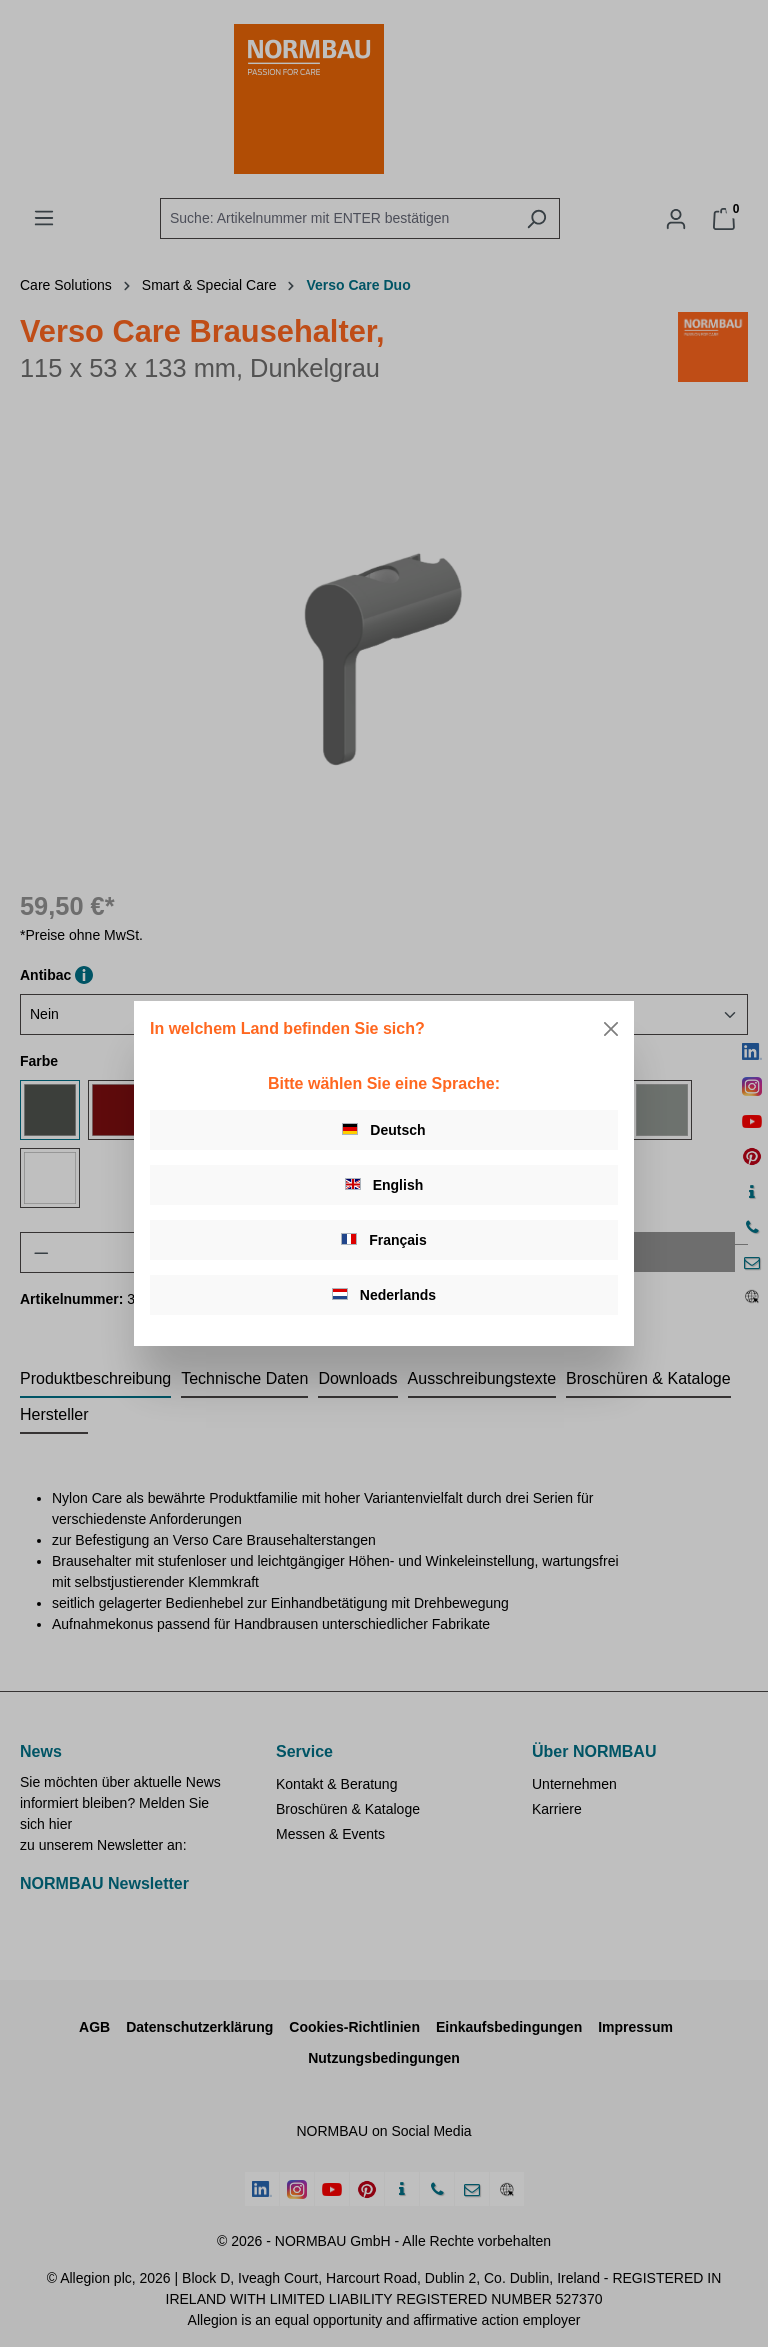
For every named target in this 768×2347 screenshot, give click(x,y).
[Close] (611, 1029)
